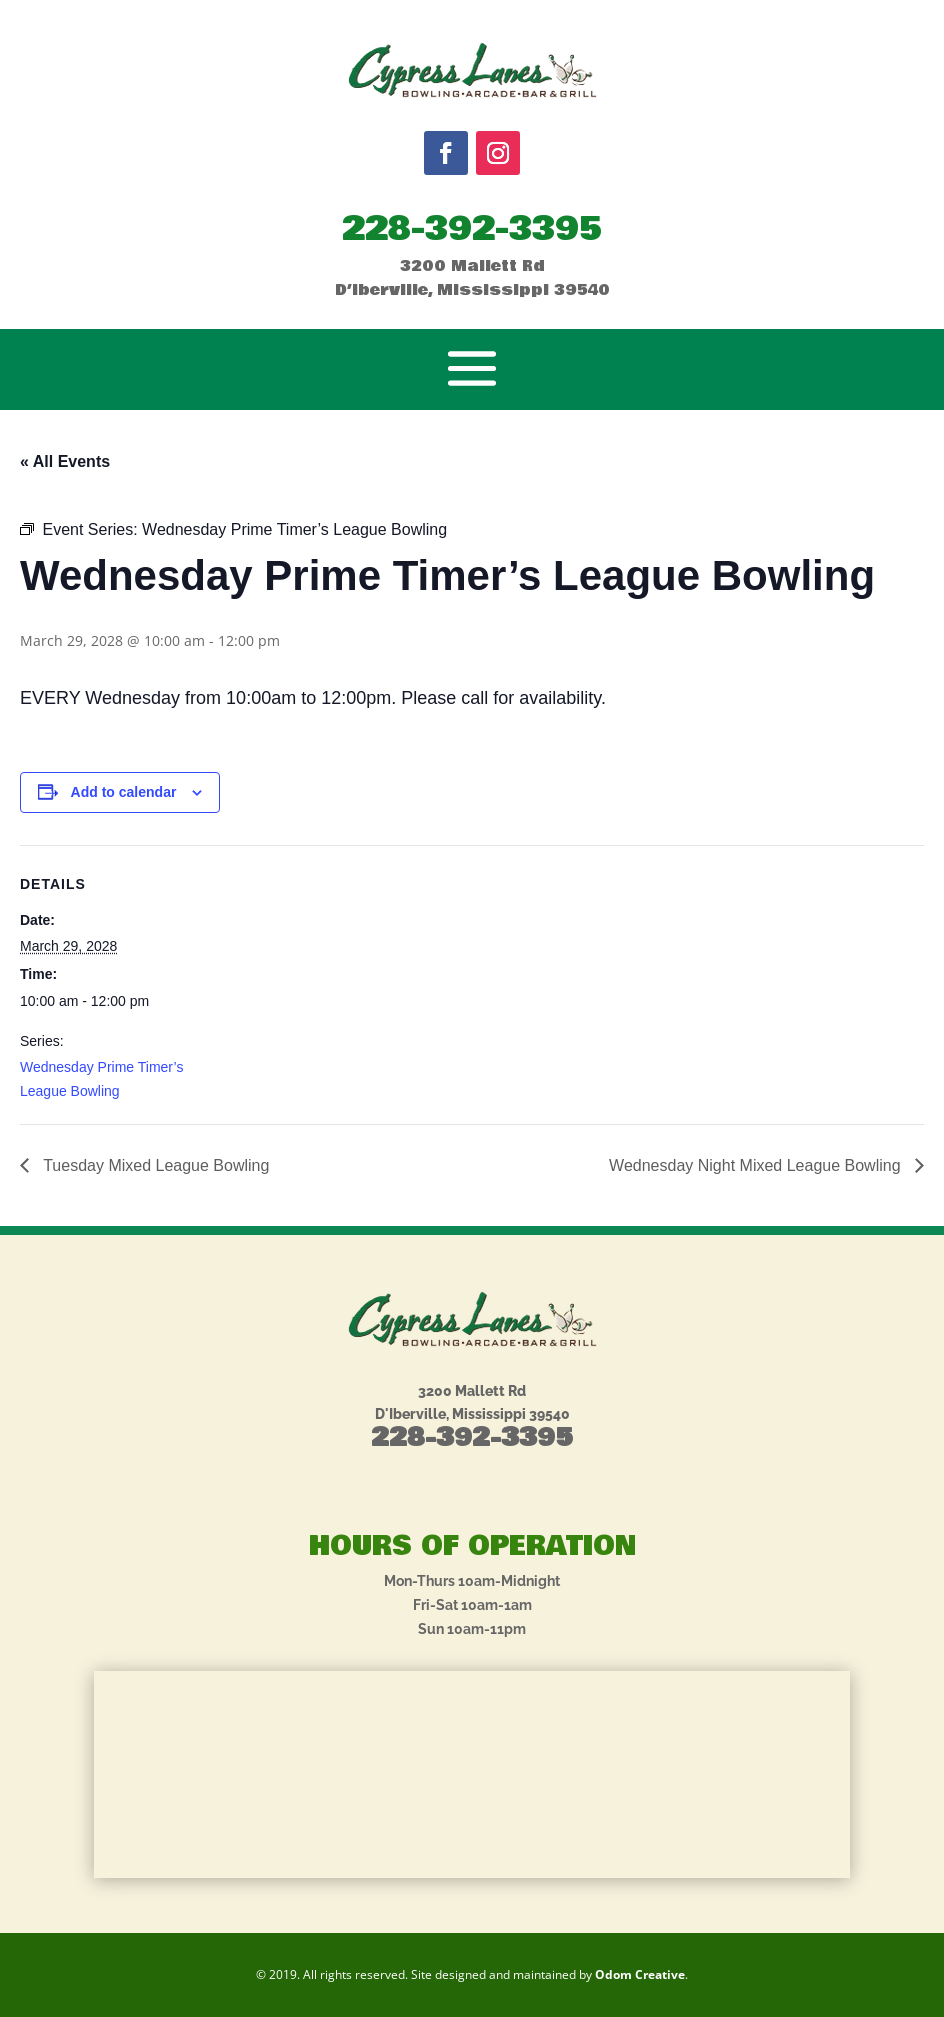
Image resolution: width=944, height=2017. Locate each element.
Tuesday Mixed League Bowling (154, 1165)
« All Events (65, 461)
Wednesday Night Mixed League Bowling (757, 1165)
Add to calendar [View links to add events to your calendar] (124, 792)
